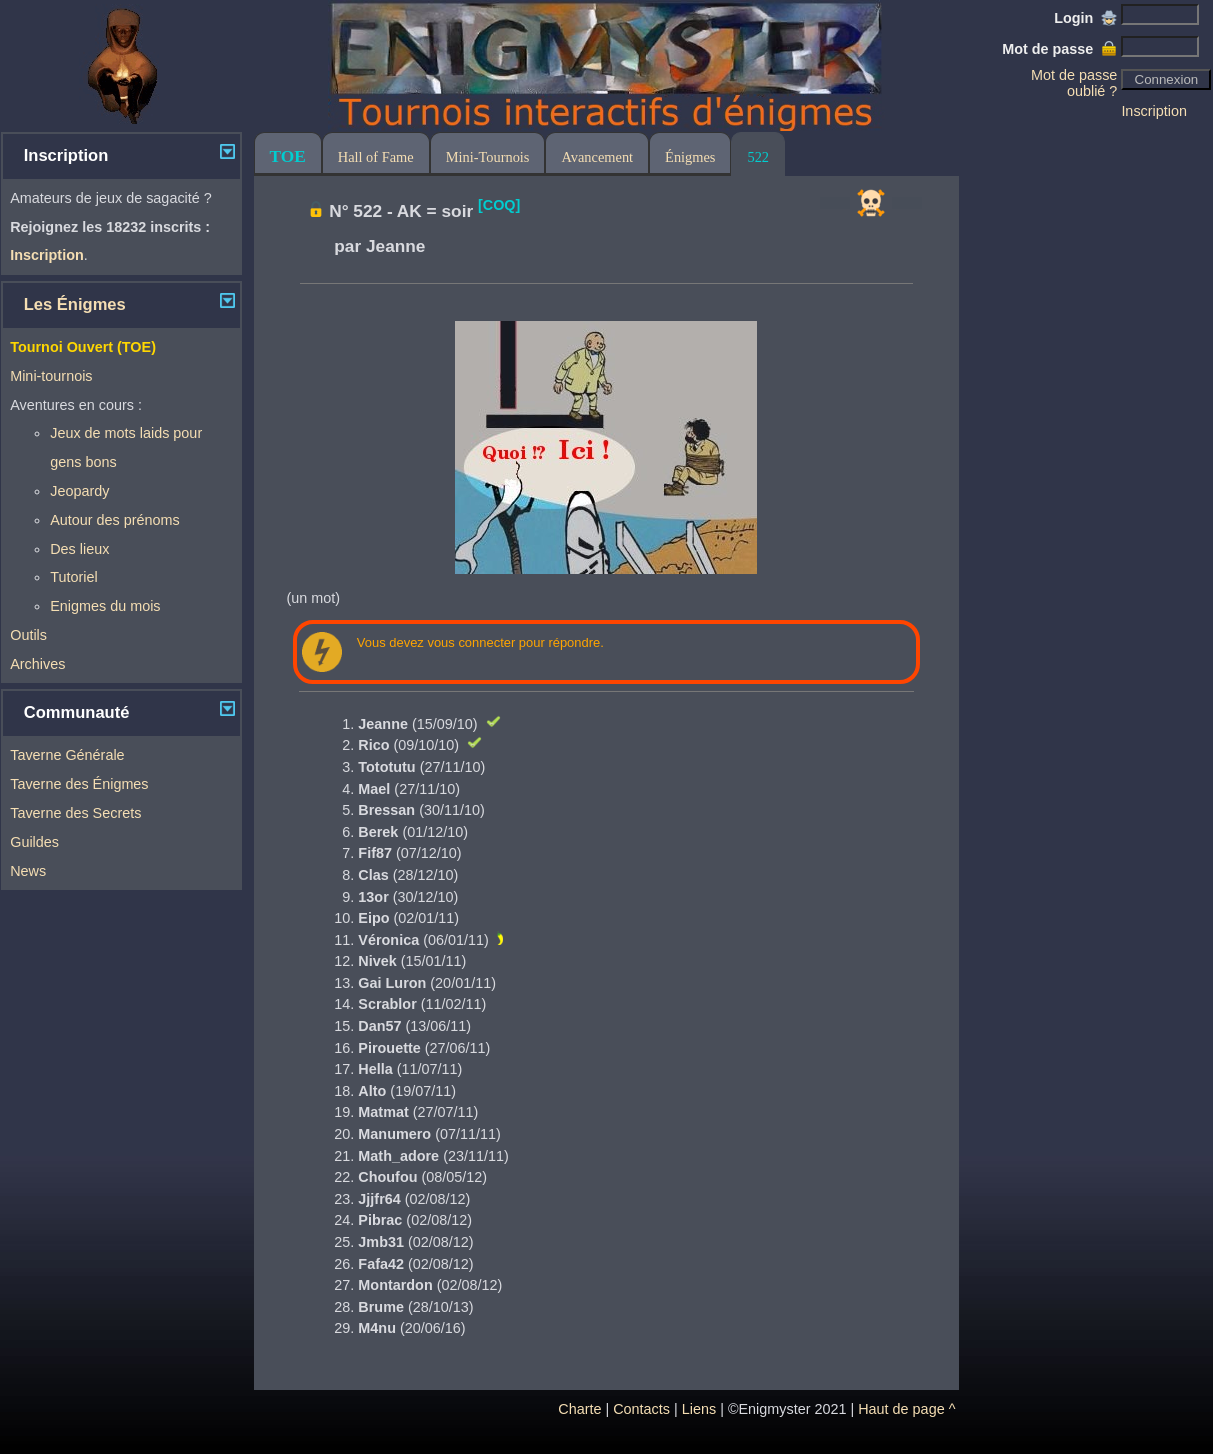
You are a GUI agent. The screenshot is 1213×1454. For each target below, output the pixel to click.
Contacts (641, 1409)
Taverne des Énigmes (79, 784)
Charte (579, 1409)
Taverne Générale (67, 755)
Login (1085, 18)
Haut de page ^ (906, 1409)
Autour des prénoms (115, 520)
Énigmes (690, 157)
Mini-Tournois (488, 157)
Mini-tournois (51, 376)
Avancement (597, 157)
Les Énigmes (75, 304)
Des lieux (79, 549)
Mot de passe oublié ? (1074, 83)
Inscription (1154, 111)
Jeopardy (79, 491)
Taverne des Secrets (75, 813)
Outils (28, 635)
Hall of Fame (376, 157)
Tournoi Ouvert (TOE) (83, 347)
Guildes (34, 842)
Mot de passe (1059, 49)
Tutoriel (73, 577)
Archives (37, 664)
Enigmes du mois (105, 606)
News (28, 871)
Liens (699, 1409)
